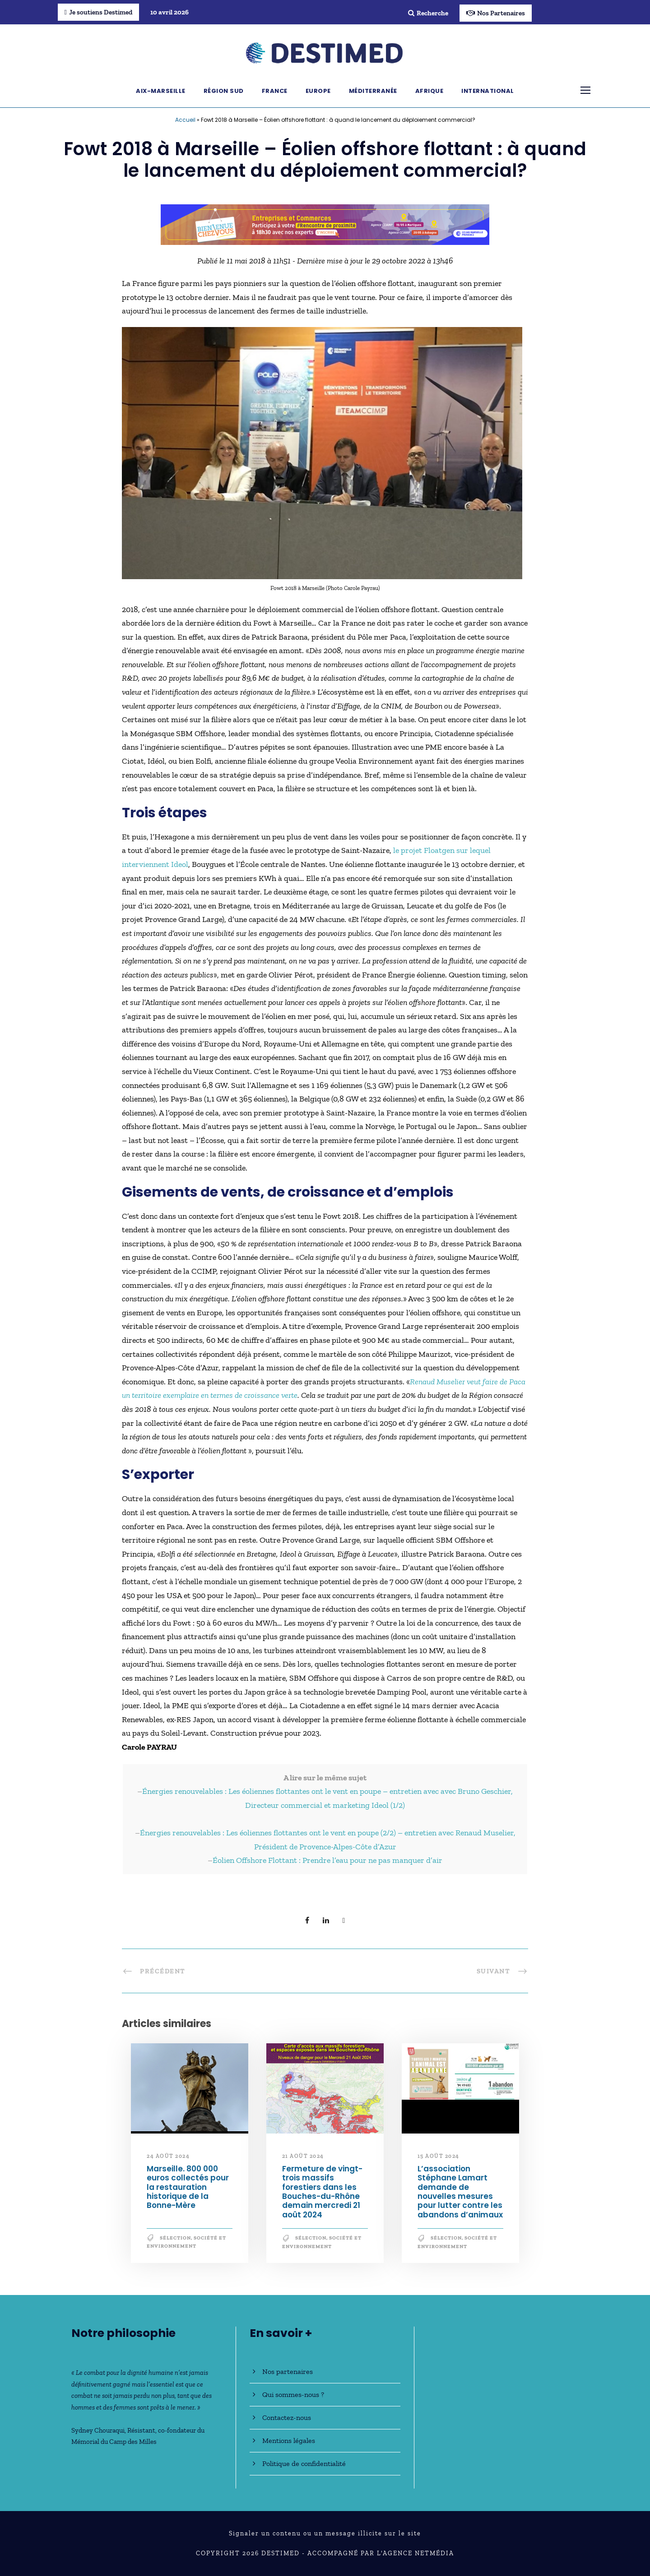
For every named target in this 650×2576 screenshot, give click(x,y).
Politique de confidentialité (304, 2463)
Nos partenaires (287, 2371)
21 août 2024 (303, 2156)
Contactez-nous (286, 2417)
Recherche (428, 13)
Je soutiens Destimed (98, 12)
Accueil (185, 120)
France (275, 91)
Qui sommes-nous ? (293, 2394)
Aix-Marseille (161, 91)
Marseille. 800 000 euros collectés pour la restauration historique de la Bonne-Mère (188, 2187)
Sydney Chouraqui (98, 2430)
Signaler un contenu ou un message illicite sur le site (325, 2533)
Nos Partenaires (495, 13)
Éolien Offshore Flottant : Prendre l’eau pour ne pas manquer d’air (327, 1860)
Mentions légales (288, 2440)
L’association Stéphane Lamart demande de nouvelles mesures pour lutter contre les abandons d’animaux (460, 2191)
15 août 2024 (439, 2156)
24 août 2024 (168, 2156)
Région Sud (224, 91)
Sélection (175, 2238)
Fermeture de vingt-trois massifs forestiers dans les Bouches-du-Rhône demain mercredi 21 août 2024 (322, 2191)
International (487, 91)
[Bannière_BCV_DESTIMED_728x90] (325, 224)
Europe (318, 91)
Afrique (429, 91)
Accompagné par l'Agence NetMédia (380, 2553)
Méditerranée (373, 91)
